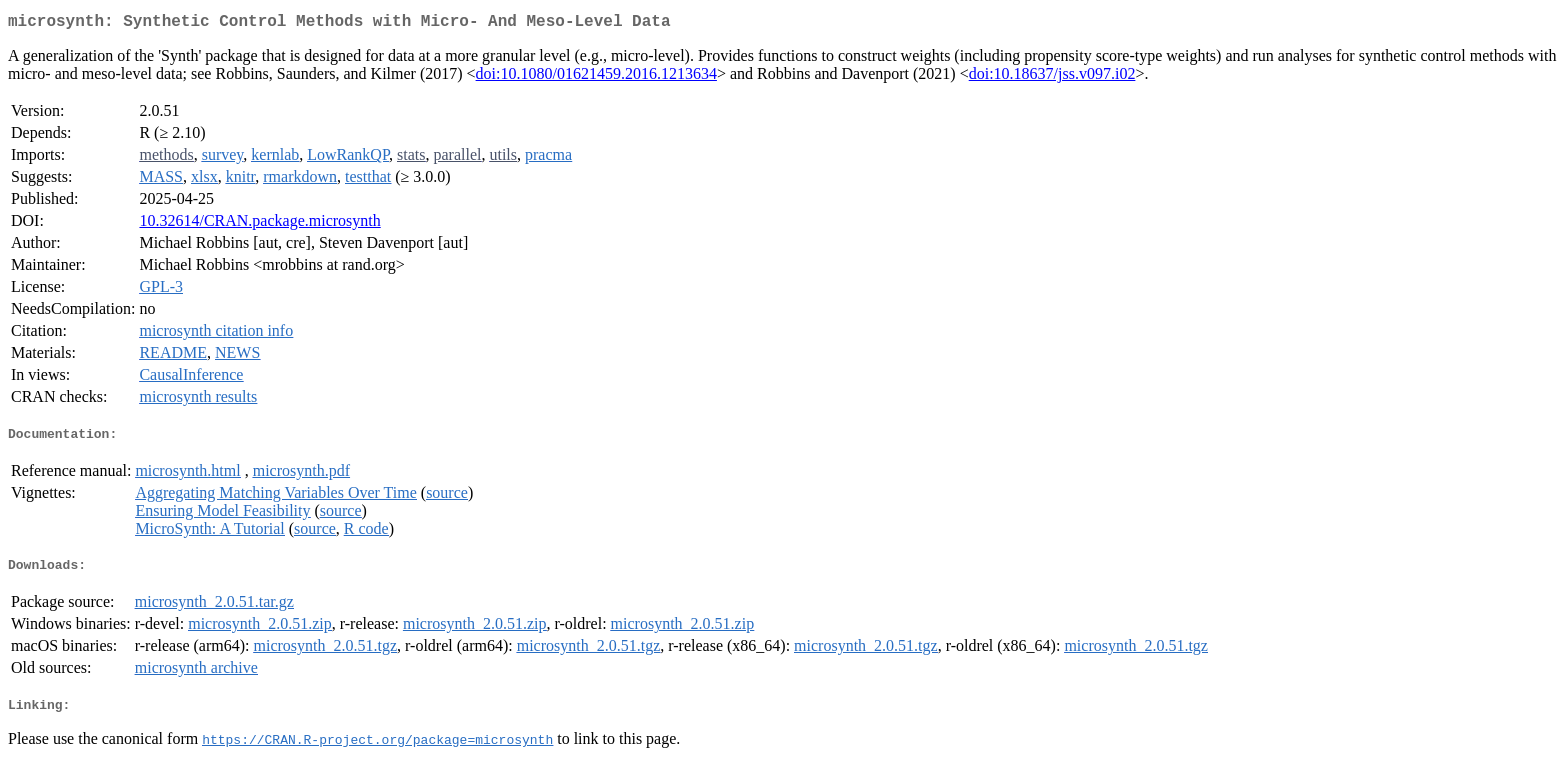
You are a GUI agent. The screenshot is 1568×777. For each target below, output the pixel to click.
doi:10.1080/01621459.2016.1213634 (596, 77)
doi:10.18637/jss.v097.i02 (1052, 77)
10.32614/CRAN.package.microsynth (259, 224)
